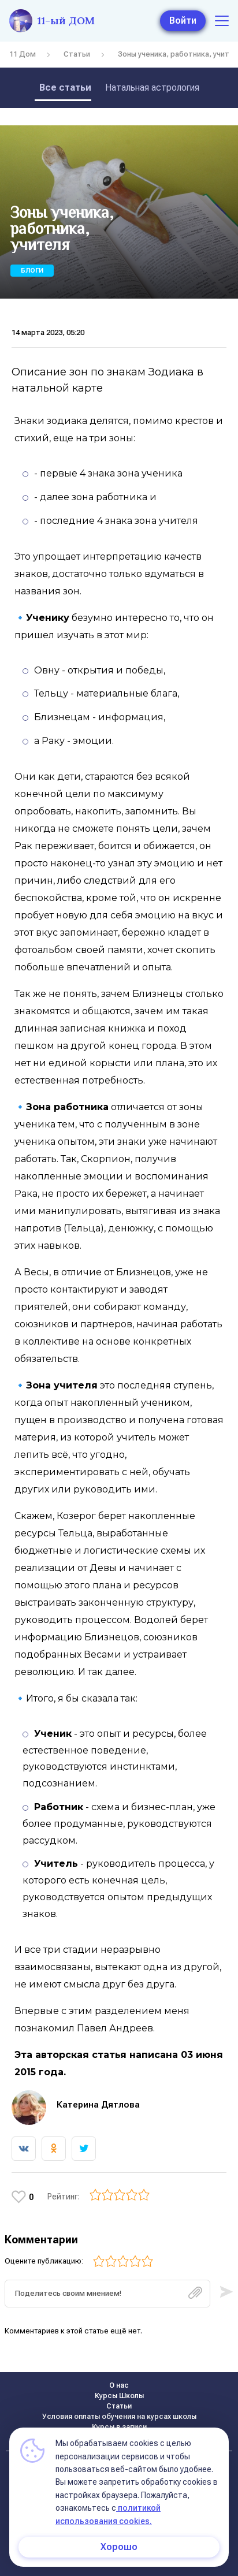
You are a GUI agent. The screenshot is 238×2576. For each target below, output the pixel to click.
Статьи (77, 54)
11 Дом (22, 54)
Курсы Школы (119, 2396)
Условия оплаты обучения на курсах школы (119, 2417)
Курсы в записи (119, 2427)
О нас (119, 2385)
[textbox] (107, 2293)
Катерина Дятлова (98, 2104)
